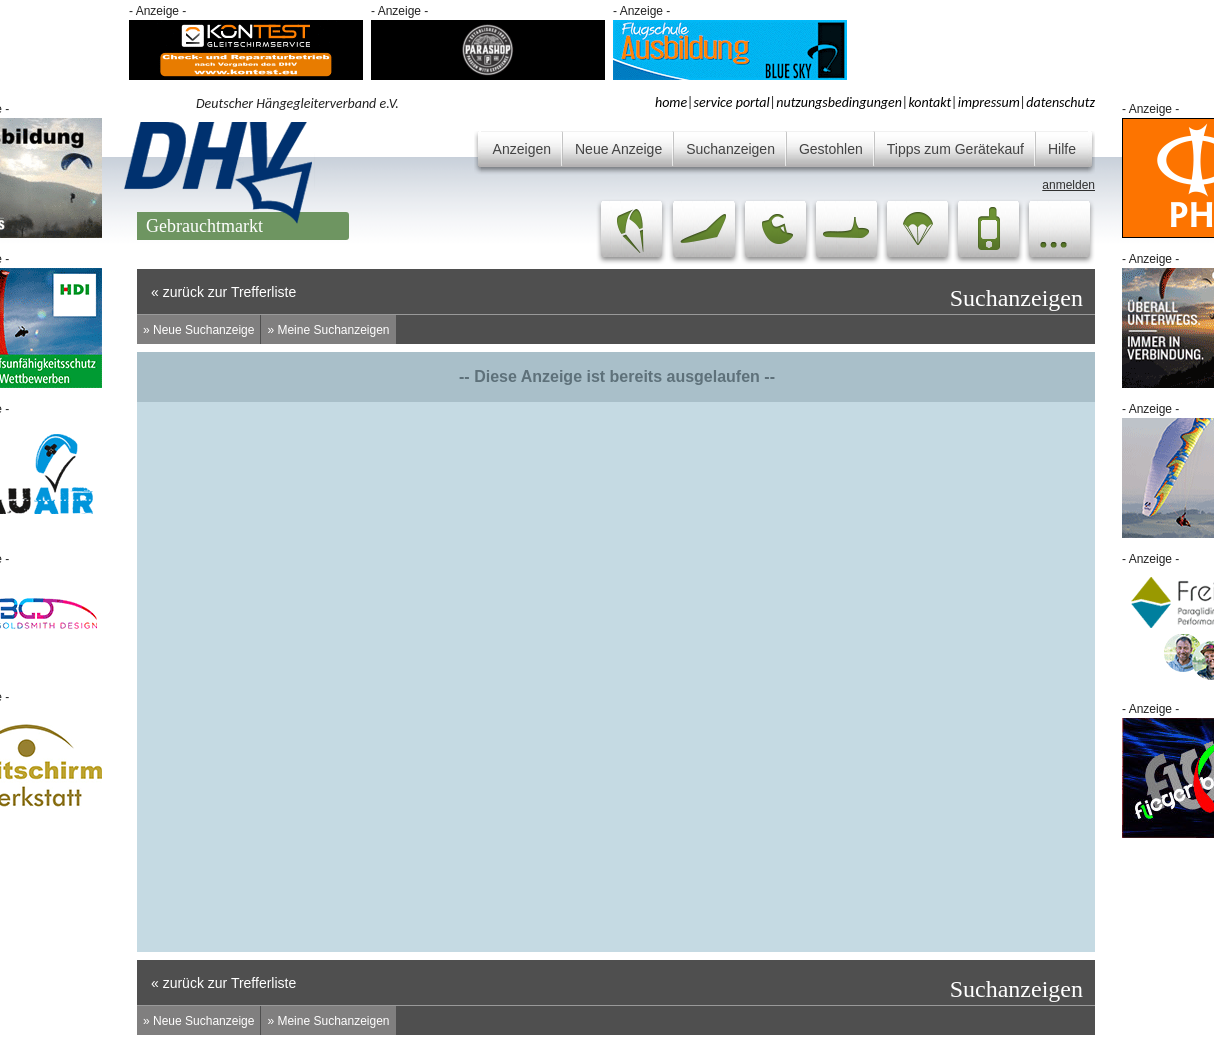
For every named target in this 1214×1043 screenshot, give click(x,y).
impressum (989, 102)
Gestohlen (831, 149)
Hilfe (1062, 149)
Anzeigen (522, 149)
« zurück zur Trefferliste (223, 292)
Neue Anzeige (618, 149)
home (671, 102)
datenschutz (1060, 102)
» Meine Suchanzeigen (328, 330)
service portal (732, 102)
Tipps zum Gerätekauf (955, 149)
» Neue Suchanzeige (198, 330)
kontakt (929, 102)
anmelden (1068, 185)
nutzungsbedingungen (839, 102)
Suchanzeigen (730, 149)
